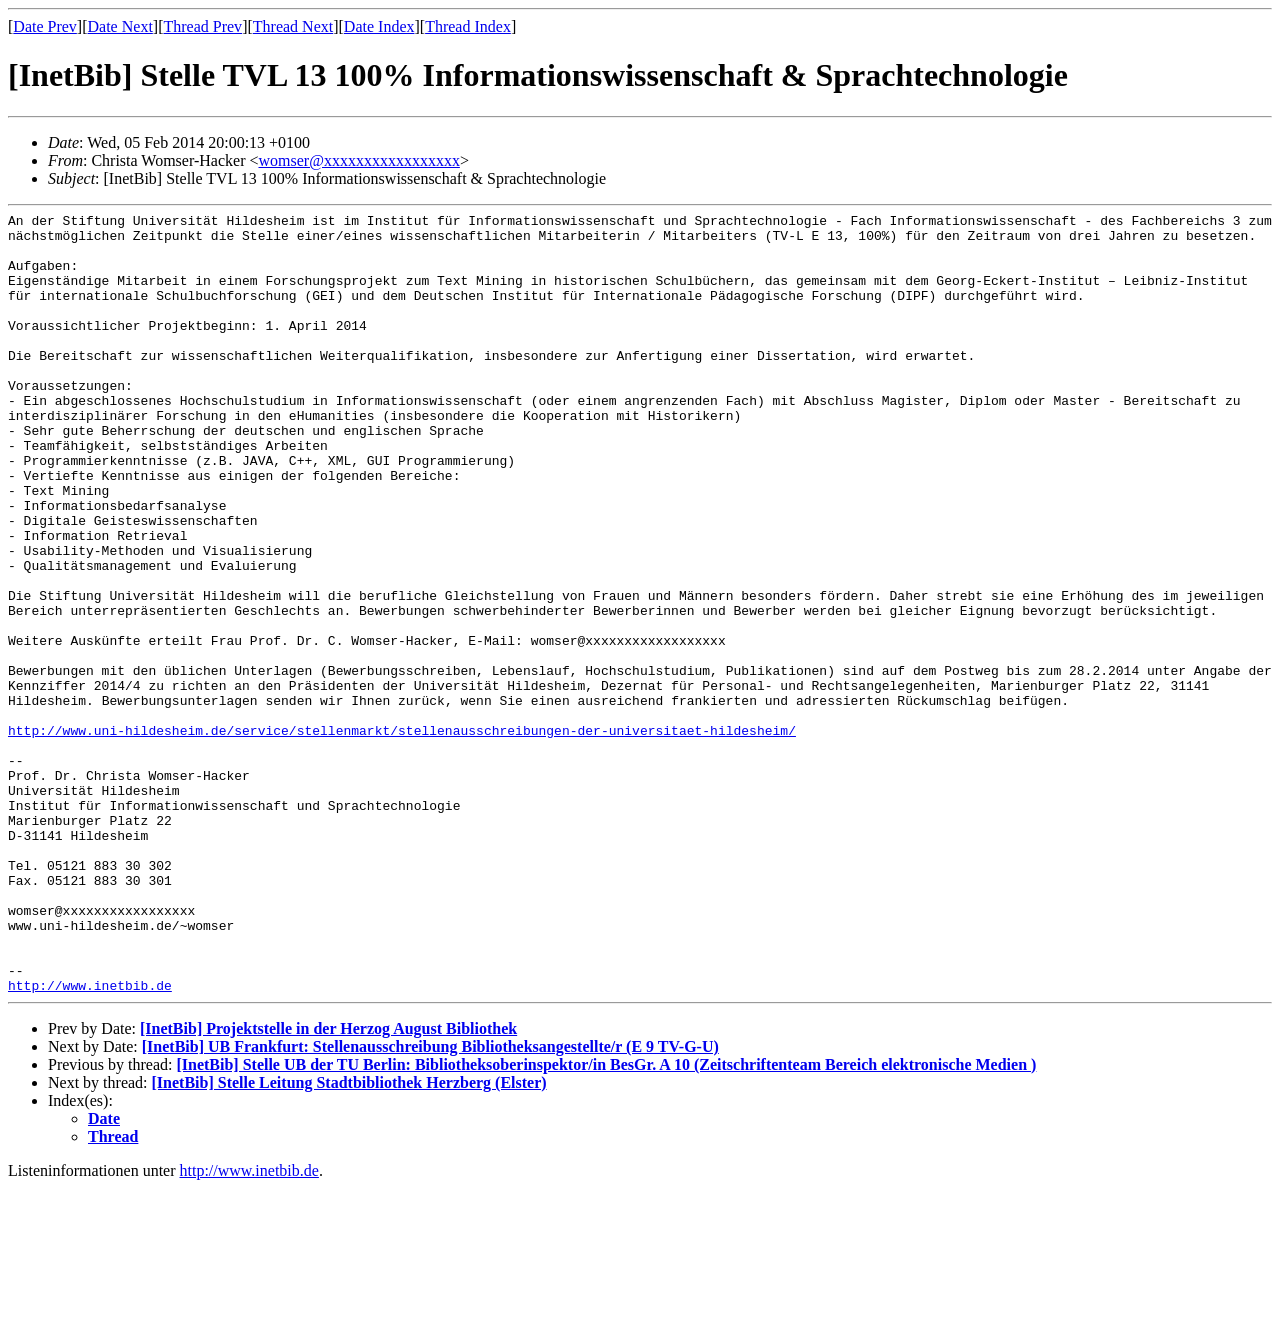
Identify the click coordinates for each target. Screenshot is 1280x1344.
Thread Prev (202, 26)
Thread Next (293, 26)
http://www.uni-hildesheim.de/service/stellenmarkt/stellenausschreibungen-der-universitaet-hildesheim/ (402, 835)
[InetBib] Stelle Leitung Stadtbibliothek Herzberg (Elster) (349, 1238)
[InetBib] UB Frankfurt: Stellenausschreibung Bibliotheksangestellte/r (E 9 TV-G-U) (430, 1202)
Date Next (120, 26)
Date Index (379, 26)
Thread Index (468, 26)
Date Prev (45, 26)
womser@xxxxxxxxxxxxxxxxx (358, 160)
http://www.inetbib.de (90, 1141)
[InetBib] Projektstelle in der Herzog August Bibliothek (328, 1184)
